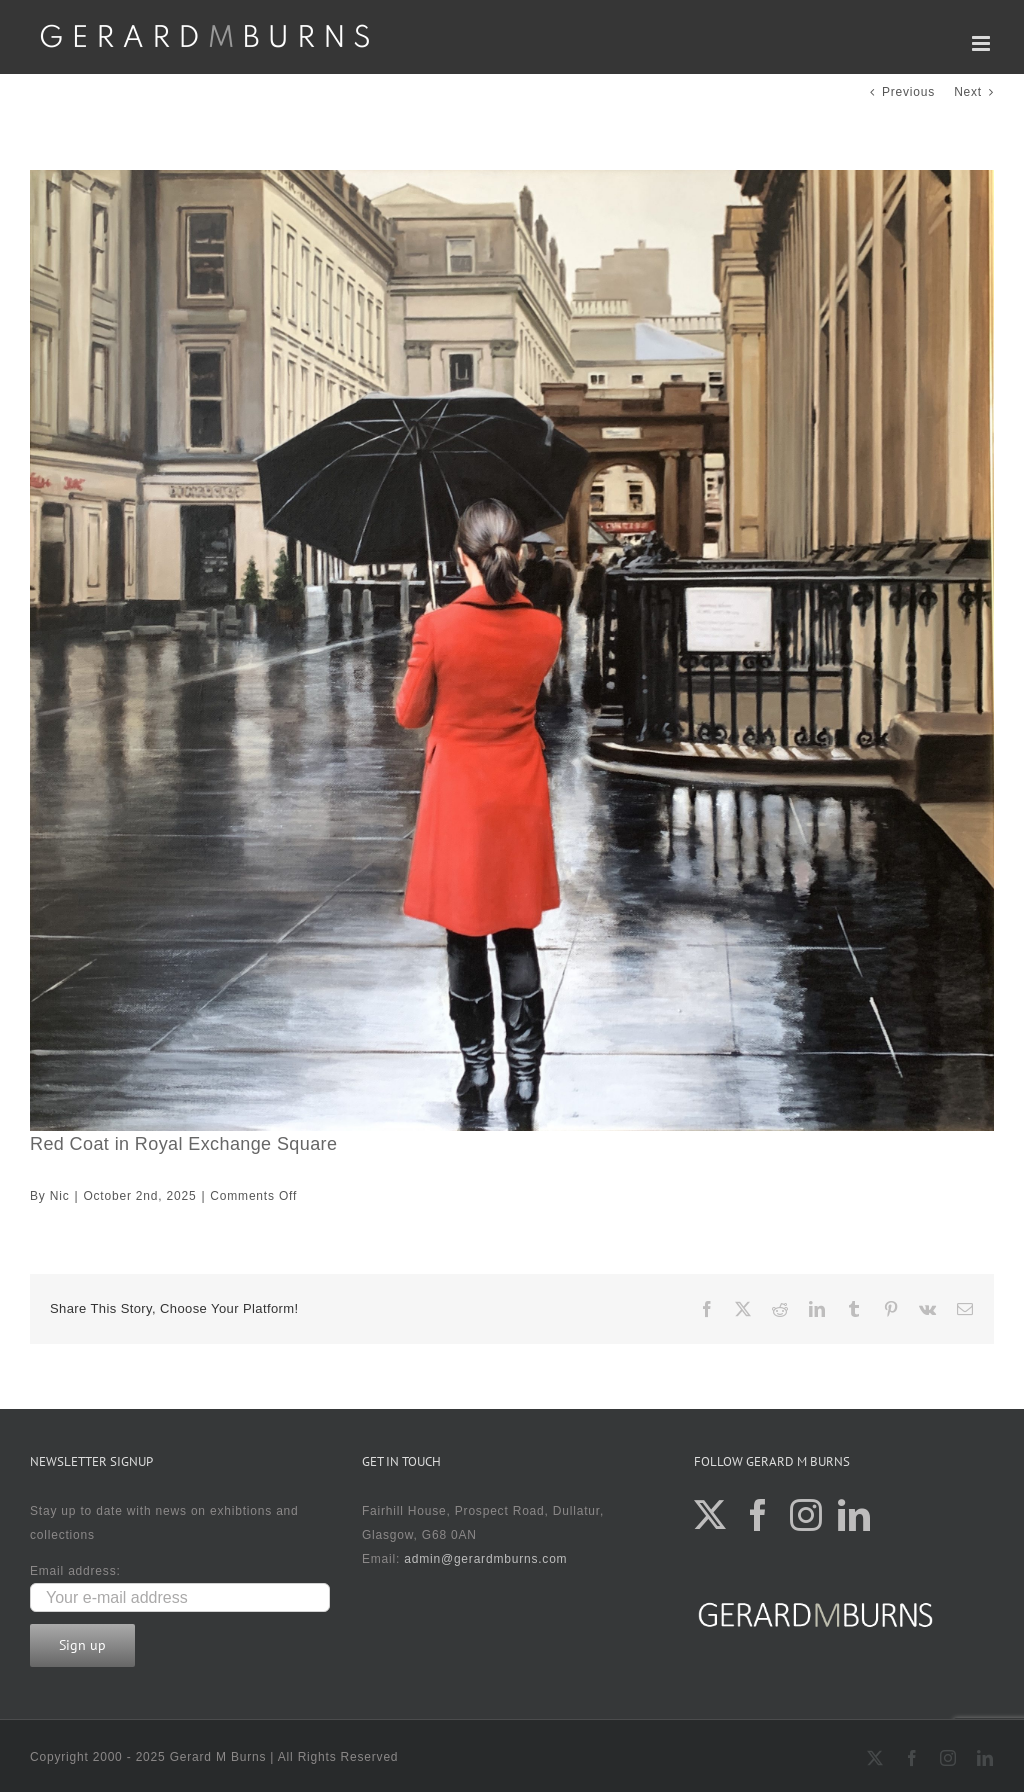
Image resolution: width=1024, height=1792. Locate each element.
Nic (60, 1196)
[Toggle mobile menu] (983, 43)
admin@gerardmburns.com (485, 1559)
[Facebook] (758, 1515)
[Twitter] (710, 1515)
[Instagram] (806, 1515)
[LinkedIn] (854, 1515)
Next (968, 92)
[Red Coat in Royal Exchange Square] (512, 650)
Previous (908, 92)
